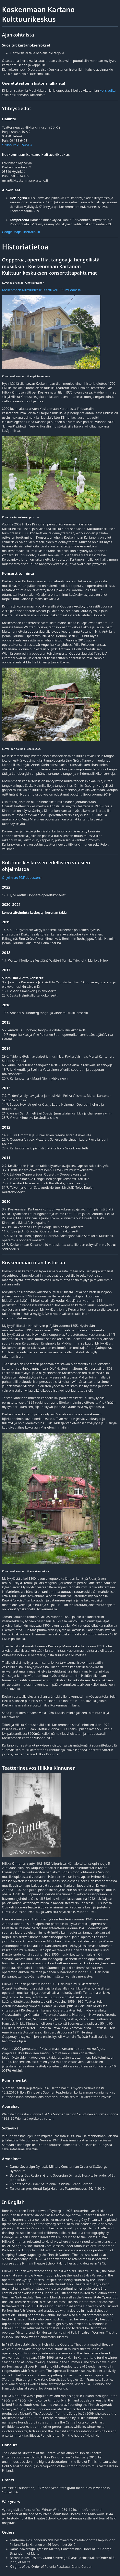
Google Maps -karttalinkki (21, 232)
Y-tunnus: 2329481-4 (17, 145)
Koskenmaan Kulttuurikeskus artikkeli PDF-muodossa (41, 290)
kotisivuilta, (108, 90)
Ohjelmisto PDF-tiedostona (22, 877)
